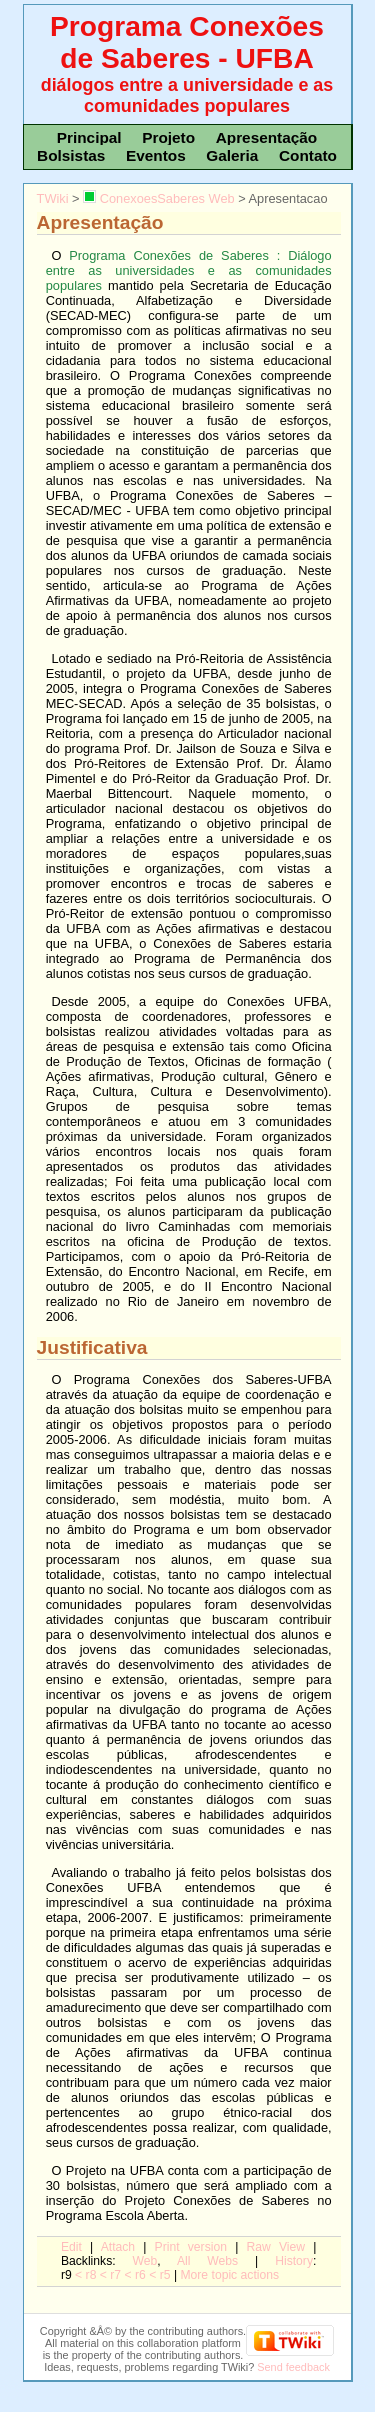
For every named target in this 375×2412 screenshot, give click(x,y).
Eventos (156, 155)
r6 (140, 2275)
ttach (118, 2247)
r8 (91, 2275)
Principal (89, 137)
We (145, 2261)
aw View (275, 2247)
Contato (308, 155)
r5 (165, 2275)
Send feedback (293, 2367)
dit (71, 2247)
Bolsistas (71, 155)
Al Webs (207, 2261)
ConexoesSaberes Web (158, 198)
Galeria (232, 155)
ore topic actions (229, 2275)
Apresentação (267, 137)
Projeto (168, 137)
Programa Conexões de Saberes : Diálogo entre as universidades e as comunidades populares (189, 270)
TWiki (53, 198)
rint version (191, 2247)
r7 (115, 2275)
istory (294, 2261)
